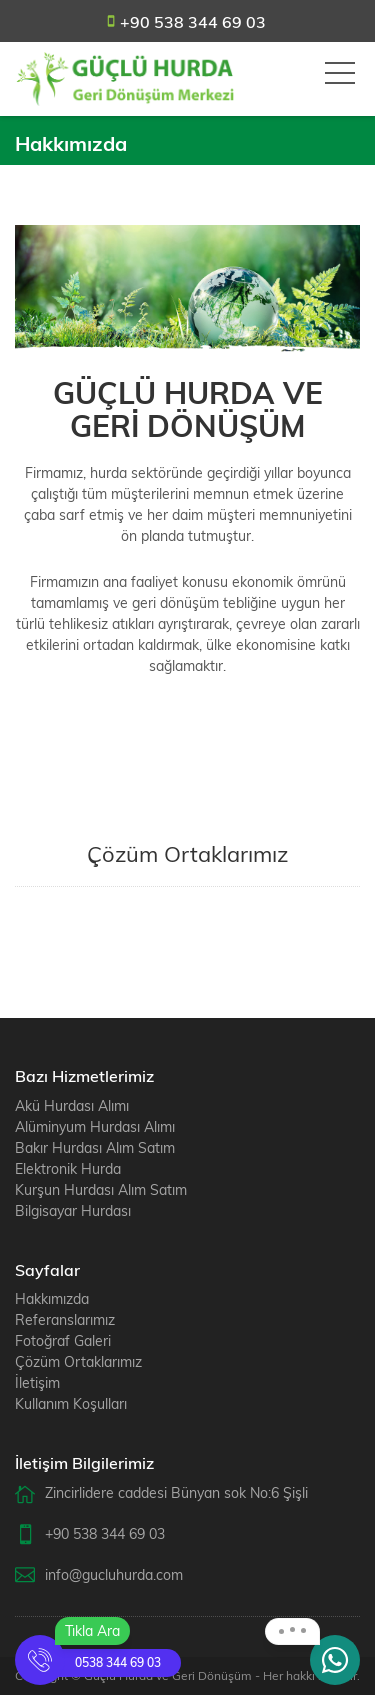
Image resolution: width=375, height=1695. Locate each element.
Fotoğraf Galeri (63, 1341)
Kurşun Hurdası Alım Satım (101, 1190)
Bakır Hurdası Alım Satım (95, 1148)
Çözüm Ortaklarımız (78, 1362)
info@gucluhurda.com (114, 1575)
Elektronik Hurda (68, 1169)
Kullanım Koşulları (71, 1404)
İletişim (37, 1383)
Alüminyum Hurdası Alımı (95, 1127)
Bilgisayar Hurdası (73, 1211)
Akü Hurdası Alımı (72, 1106)
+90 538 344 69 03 (193, 22)
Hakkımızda (52, 1299)
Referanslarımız (65, 1320)
